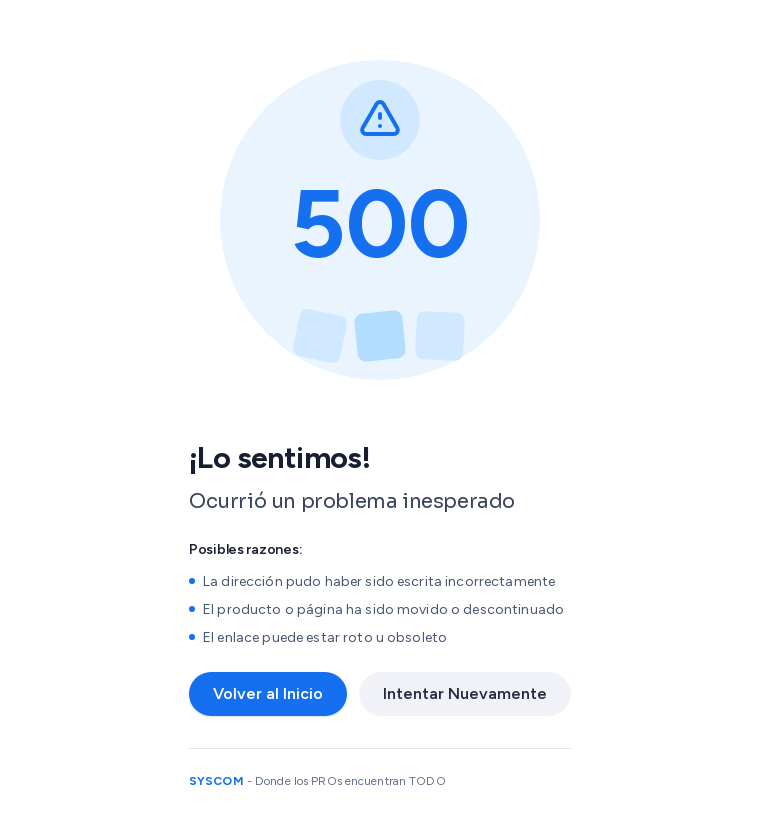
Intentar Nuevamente (465, 693)
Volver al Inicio (268, 693)
